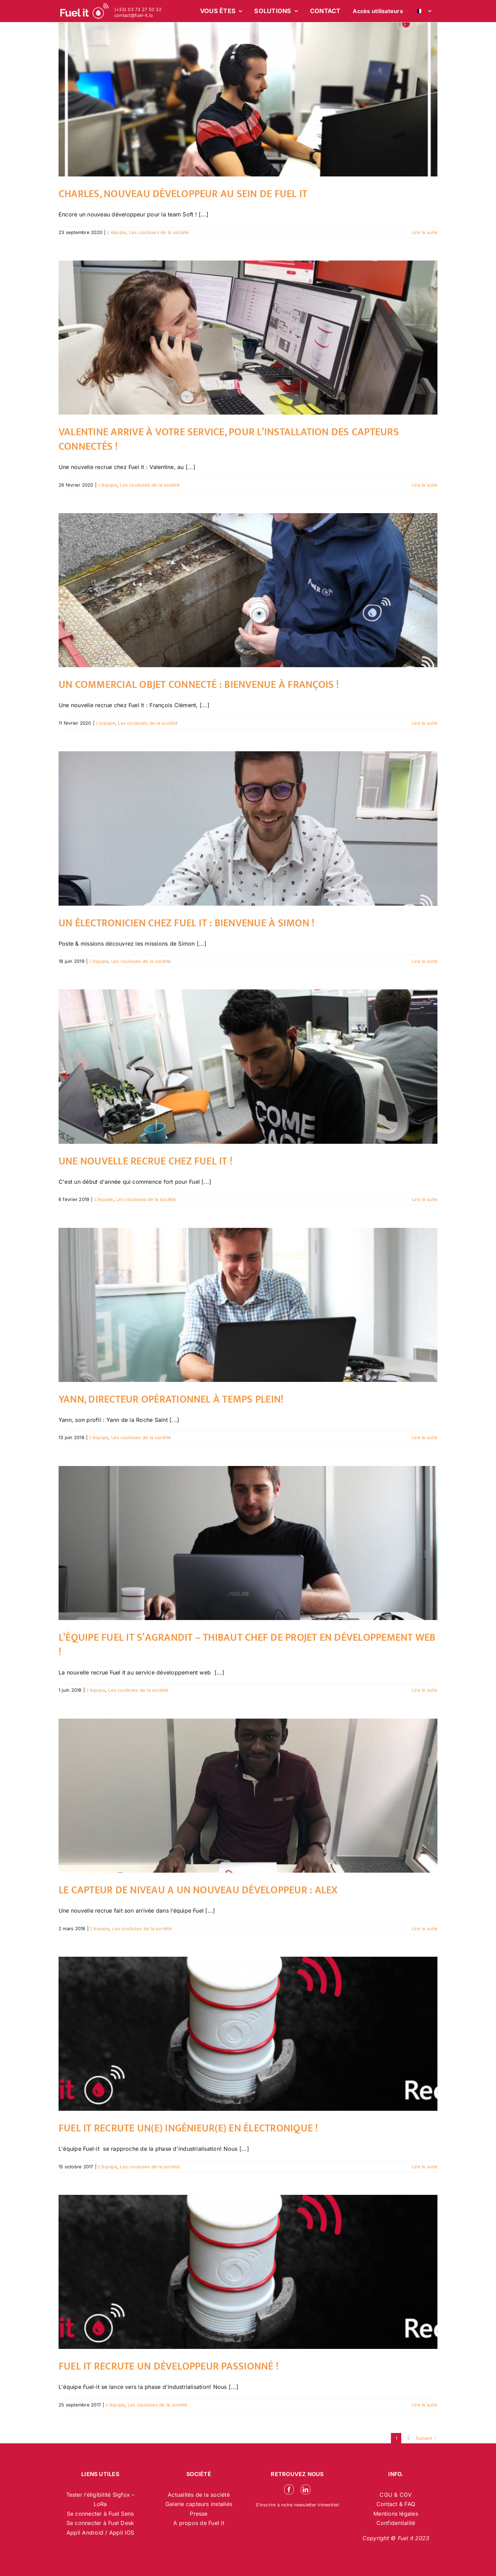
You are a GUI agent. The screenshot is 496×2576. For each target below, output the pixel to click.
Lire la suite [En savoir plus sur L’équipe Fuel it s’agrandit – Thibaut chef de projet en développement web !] (424, 1690)
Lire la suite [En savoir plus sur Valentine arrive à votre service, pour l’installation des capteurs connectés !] (424, 485)
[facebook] (289, 2489)
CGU (387, 2494)
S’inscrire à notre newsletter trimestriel (297, 2504)
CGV (406, 2494)
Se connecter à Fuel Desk (100, 2522)
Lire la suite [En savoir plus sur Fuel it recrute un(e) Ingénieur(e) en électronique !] (424, 2166)
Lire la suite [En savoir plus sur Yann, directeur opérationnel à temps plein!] (424, 1437)
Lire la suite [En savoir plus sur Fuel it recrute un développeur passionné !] (424, 2404)
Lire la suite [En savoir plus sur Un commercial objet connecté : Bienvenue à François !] (424, 723)
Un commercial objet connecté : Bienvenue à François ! (199, 684)
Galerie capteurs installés (198, 2504)
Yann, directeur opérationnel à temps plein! (171, 1399)
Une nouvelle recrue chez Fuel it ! (145, 1161)
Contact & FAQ (395, 2504)
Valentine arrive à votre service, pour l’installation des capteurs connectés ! (229, 439)
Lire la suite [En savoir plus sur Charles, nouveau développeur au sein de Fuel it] (424, 232)
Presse (198, 2513)
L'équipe (116, 232)
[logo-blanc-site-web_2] (84, 11)
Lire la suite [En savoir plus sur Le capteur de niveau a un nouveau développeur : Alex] (424, 1928)
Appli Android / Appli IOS (100, 2532)
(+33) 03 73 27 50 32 (138, 9)
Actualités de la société (199, 2494)
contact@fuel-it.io (133, 15)
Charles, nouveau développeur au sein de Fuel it (183, 194)
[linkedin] (305, 2489)
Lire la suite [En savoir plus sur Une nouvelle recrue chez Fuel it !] (424, 1199)
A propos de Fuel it (198, 2522)
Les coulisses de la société (159, 232)
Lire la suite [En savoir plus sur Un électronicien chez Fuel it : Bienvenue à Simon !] (424, 961)
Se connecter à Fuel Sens (100, 2513)
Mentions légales (395, 2513)
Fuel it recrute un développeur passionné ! (169, 2366)
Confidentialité (395, 2522)
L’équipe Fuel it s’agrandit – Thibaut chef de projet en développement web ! (247, 1645)
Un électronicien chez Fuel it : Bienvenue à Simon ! (186, 923)
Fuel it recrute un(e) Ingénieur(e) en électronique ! (188, 2128)
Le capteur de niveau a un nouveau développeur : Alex (198, 1890)
